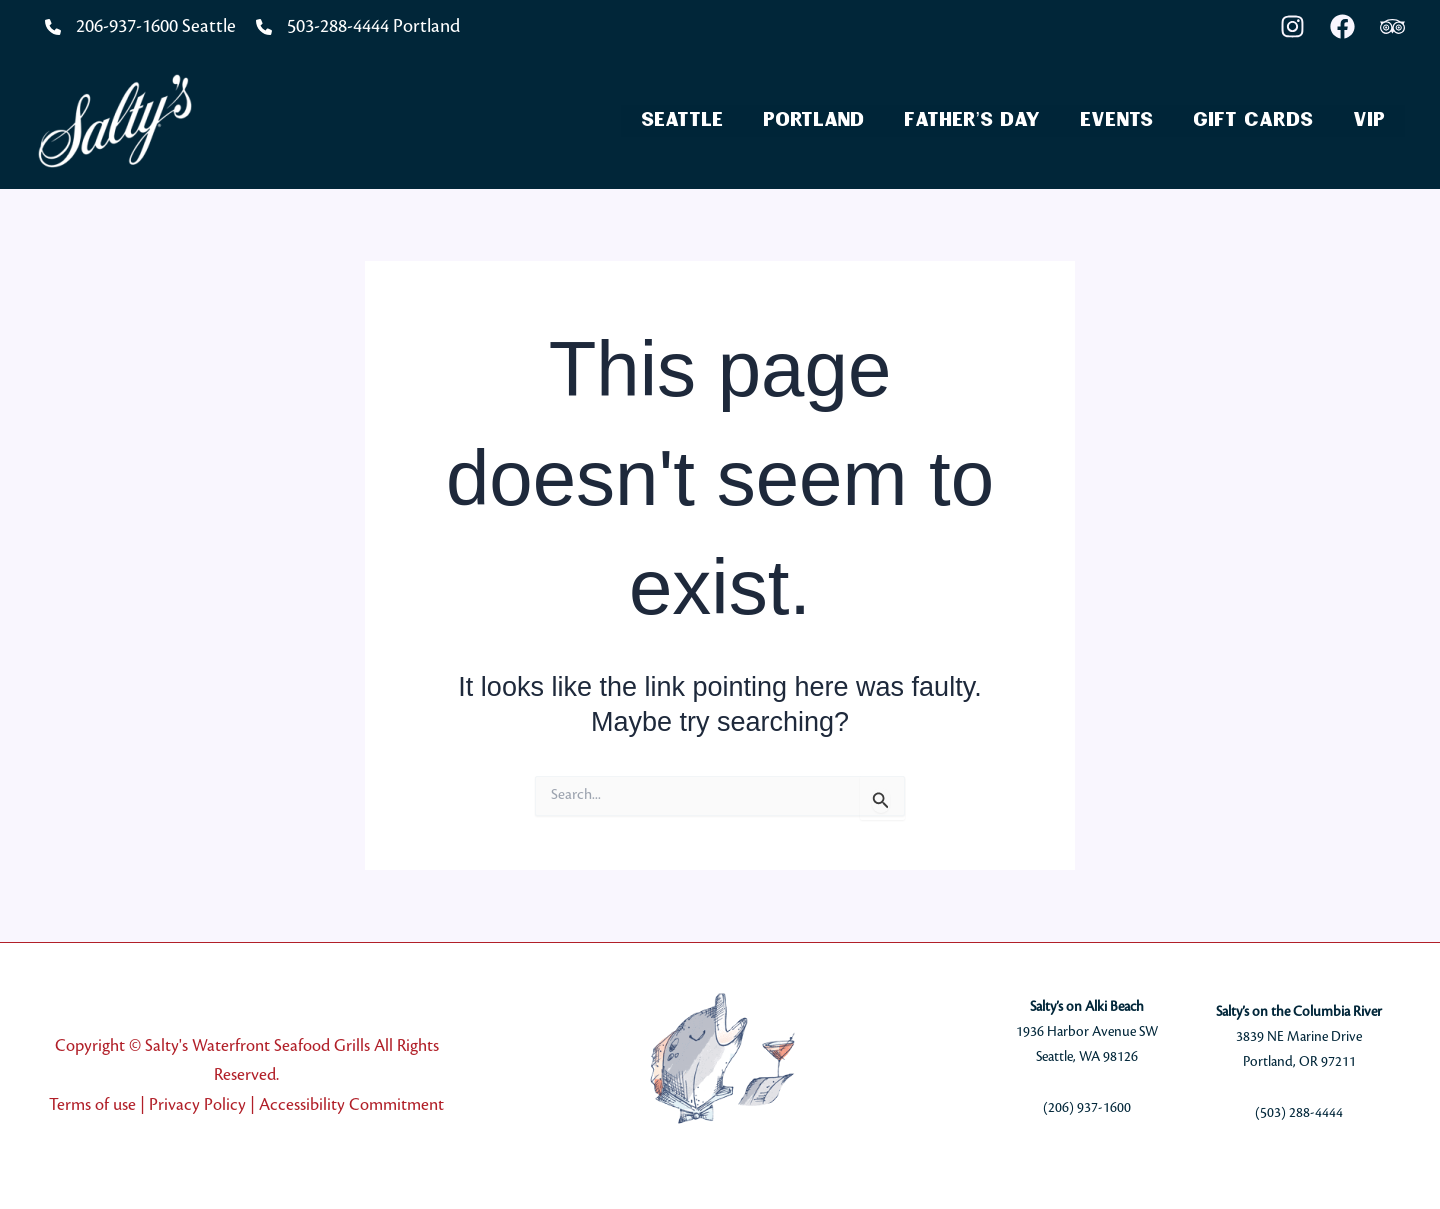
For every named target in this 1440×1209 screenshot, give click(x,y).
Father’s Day (972, 120)
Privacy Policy (197, 1105)
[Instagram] (1292, 26)
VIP (1369, 120)
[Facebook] (1342, 26)
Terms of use (92, 1105)
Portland (813, 120)
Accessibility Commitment (351, 1105)
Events (1116, 120)
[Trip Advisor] (1392, 26)
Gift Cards (1253, 120)
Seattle (682, 120)
